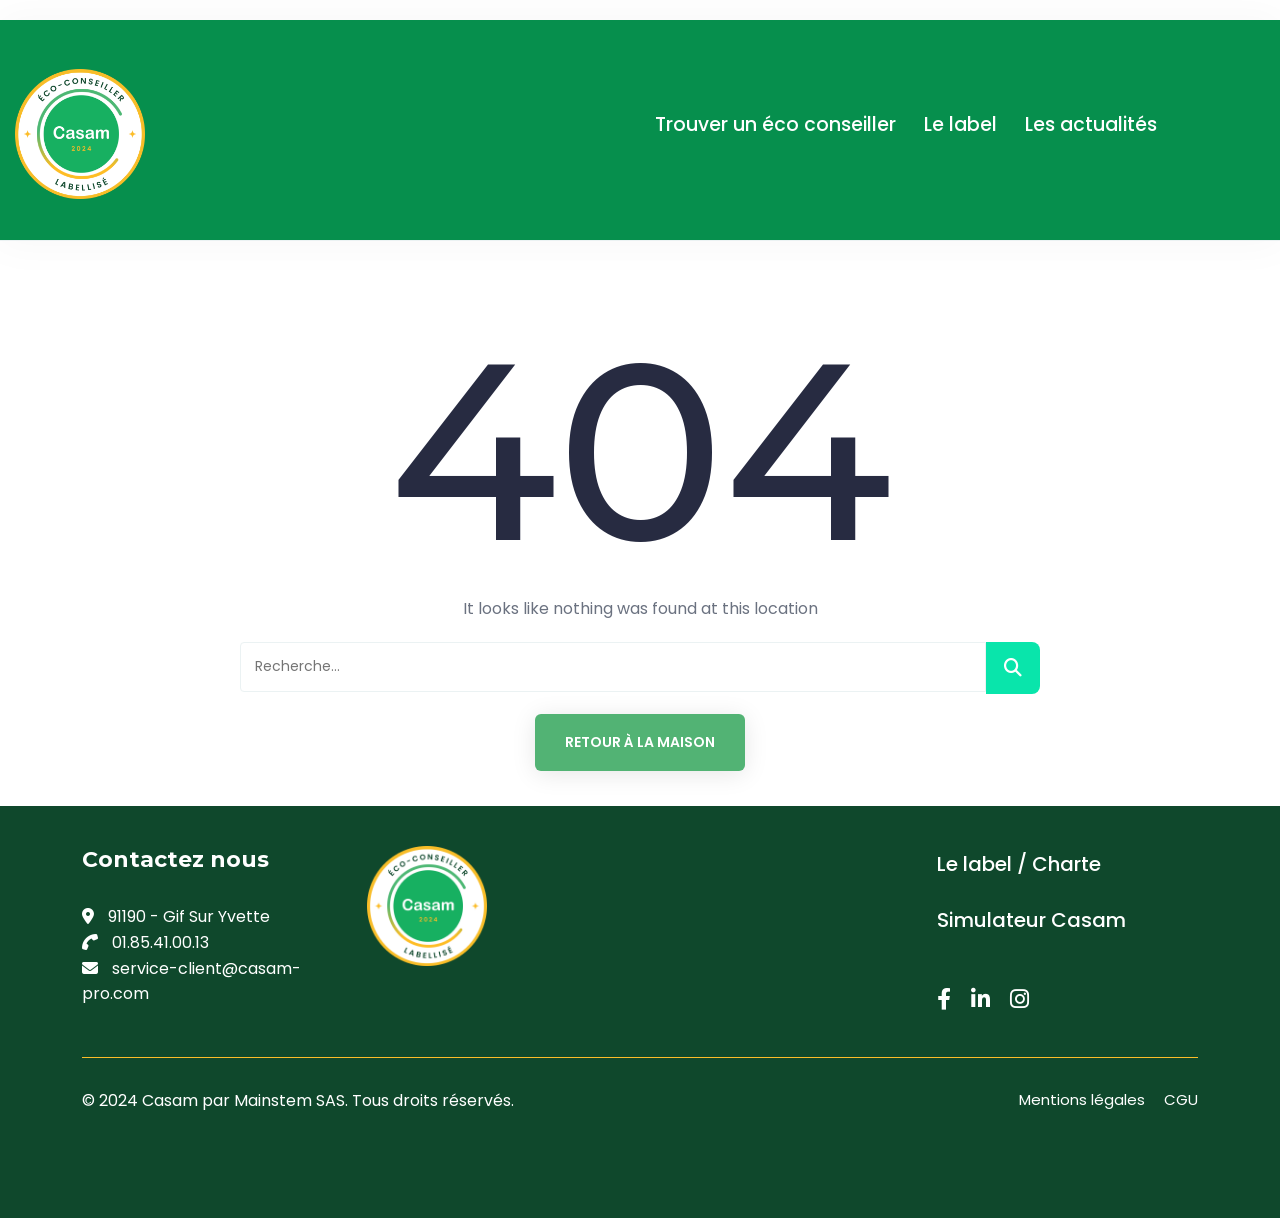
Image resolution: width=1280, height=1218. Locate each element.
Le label (960, 124)
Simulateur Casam (1031, 920)
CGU (1181, 1099)
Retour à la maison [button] (640, 742)
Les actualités (1091, 124)
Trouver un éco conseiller (775, 124)
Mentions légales (1082, 1099)
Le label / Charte (1019, 864)
